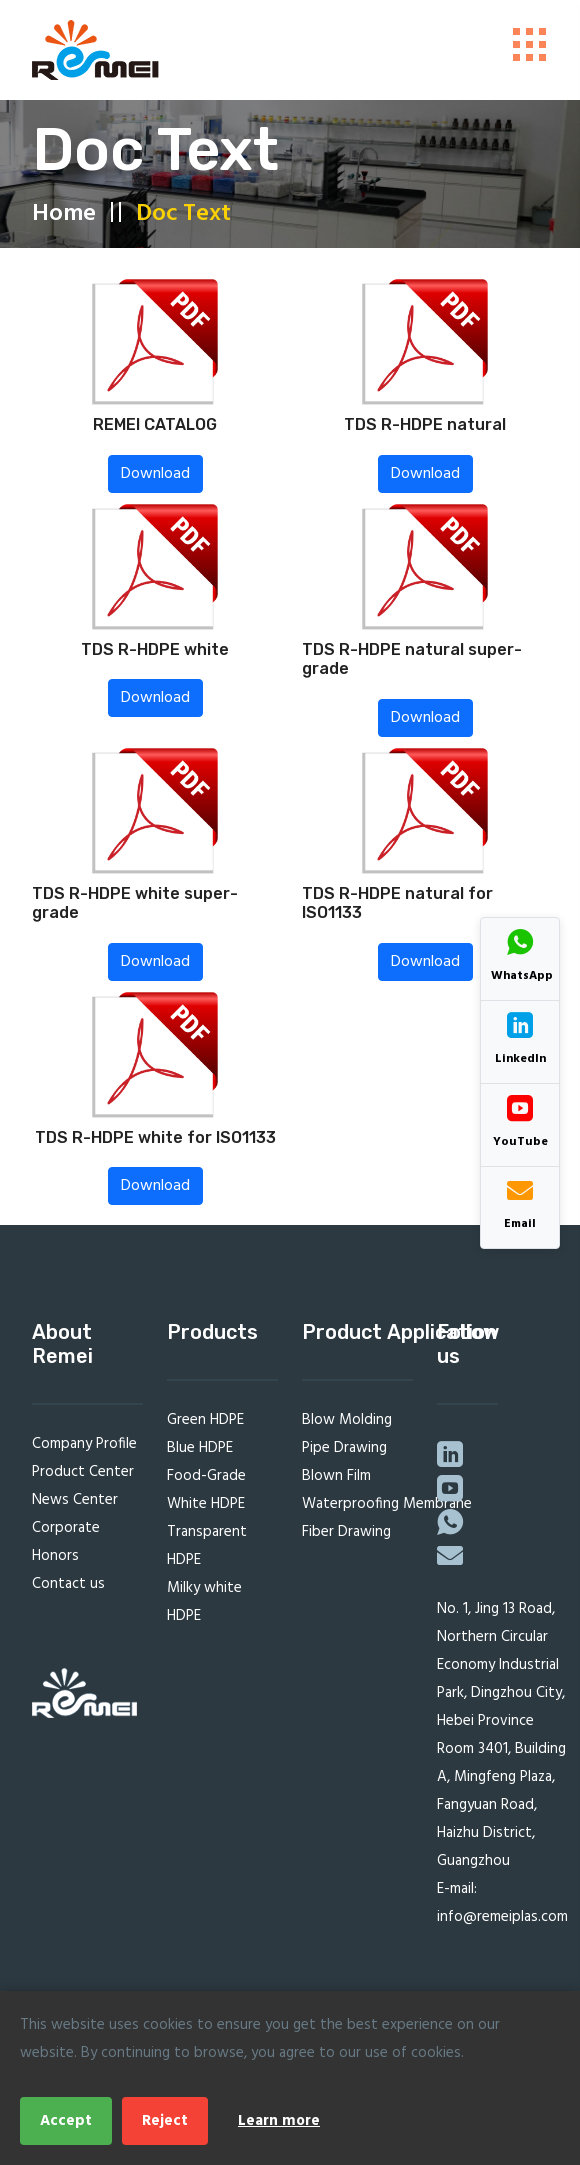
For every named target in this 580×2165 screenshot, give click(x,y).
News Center (75, 1506)
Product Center (83, 1478)
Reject (165, 2121)
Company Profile (84, 1450)
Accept (66, 2121)
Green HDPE (205, 1426)
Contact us (68, 1590)
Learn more (279, 2121)
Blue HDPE (200, 1454)
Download (155, 479)
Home (64, 219)
